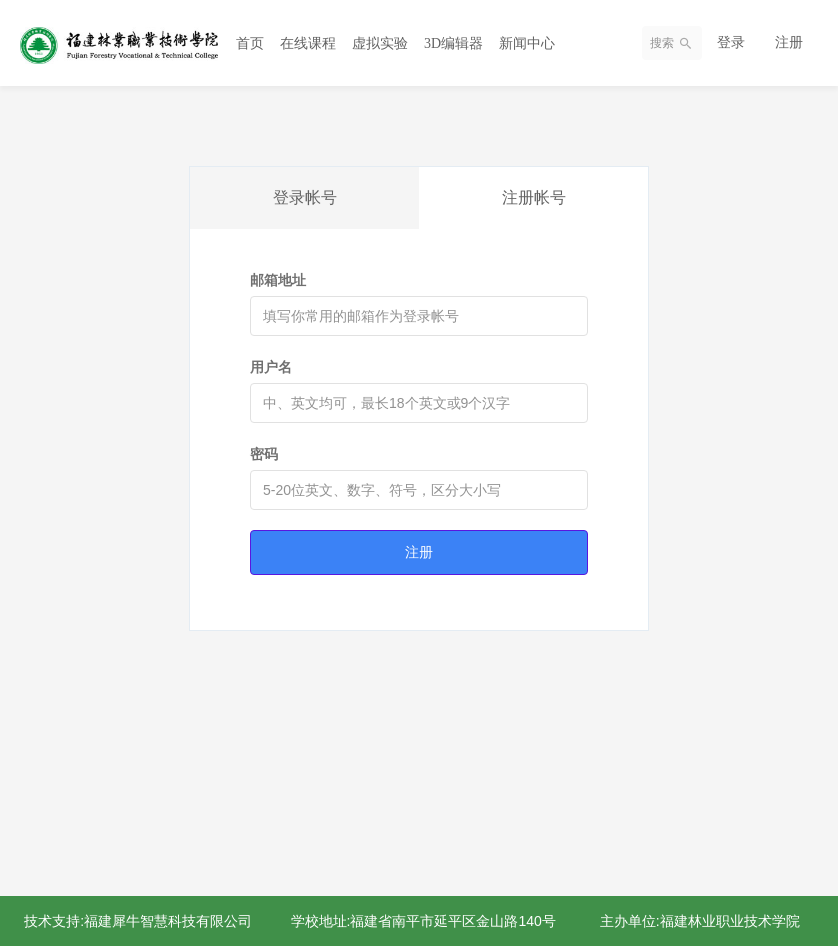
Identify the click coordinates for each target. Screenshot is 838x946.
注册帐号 (534, 197)
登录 (731, 42)
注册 (789, 42)
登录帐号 (305, 197)
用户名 (271, 367)
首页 (250, 43)
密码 (264, 454)
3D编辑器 (453, 43)
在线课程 (308, 43)
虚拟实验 (380, 43)
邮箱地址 (278, 280)
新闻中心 (527, 43)
